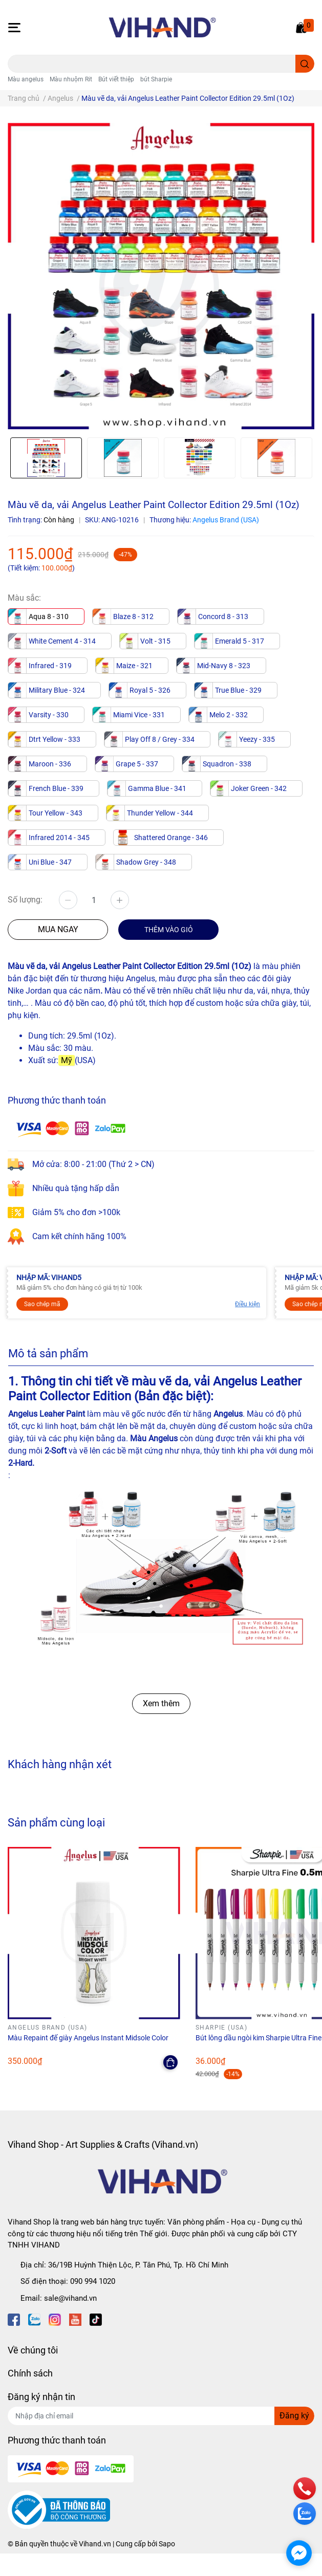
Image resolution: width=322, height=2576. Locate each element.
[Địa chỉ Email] (161, 2416)
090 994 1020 (92, 2281)
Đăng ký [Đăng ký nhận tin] (294, 2415)
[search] (304, 64)
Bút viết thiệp (116, 79)
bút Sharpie (156, 79)
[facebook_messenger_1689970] (299, 2553)
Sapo (167, 2544)
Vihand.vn (95, 2544)
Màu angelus (26, 79)
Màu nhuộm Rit (71, 79)
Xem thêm (161, 1703)
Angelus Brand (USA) (225, 520)
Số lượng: (25, 900)
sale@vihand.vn (70, 2298)
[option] (46, 457)
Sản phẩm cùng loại (56, 1822)
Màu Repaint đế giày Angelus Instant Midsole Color (88, 2038)
